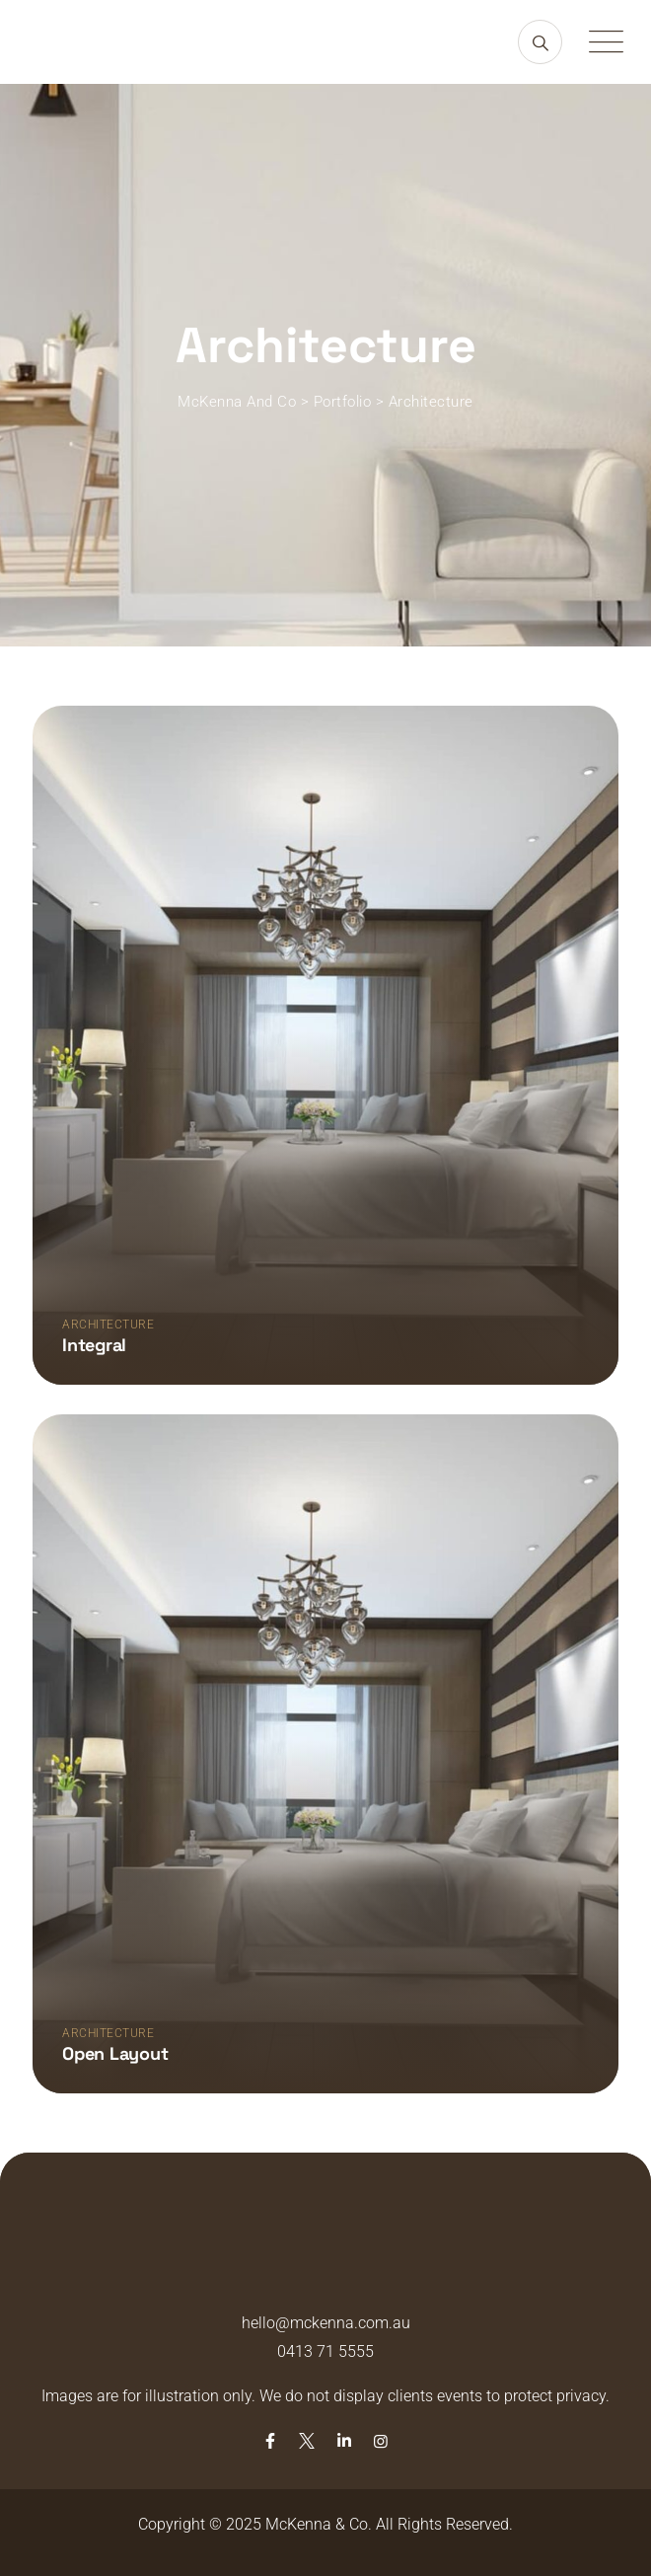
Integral (94, 1344)
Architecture (108, 1324)
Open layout (115, 2053)
